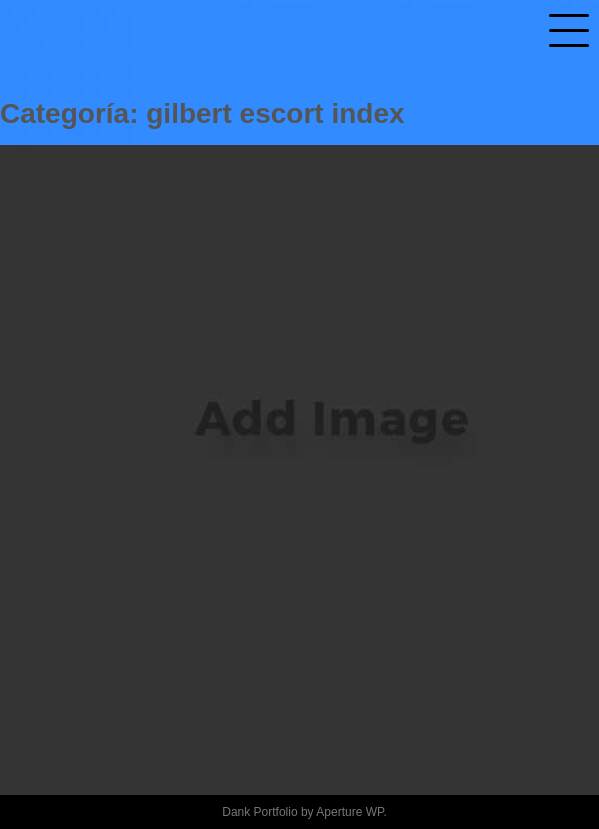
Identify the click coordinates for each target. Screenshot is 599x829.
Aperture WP (349, 812)
